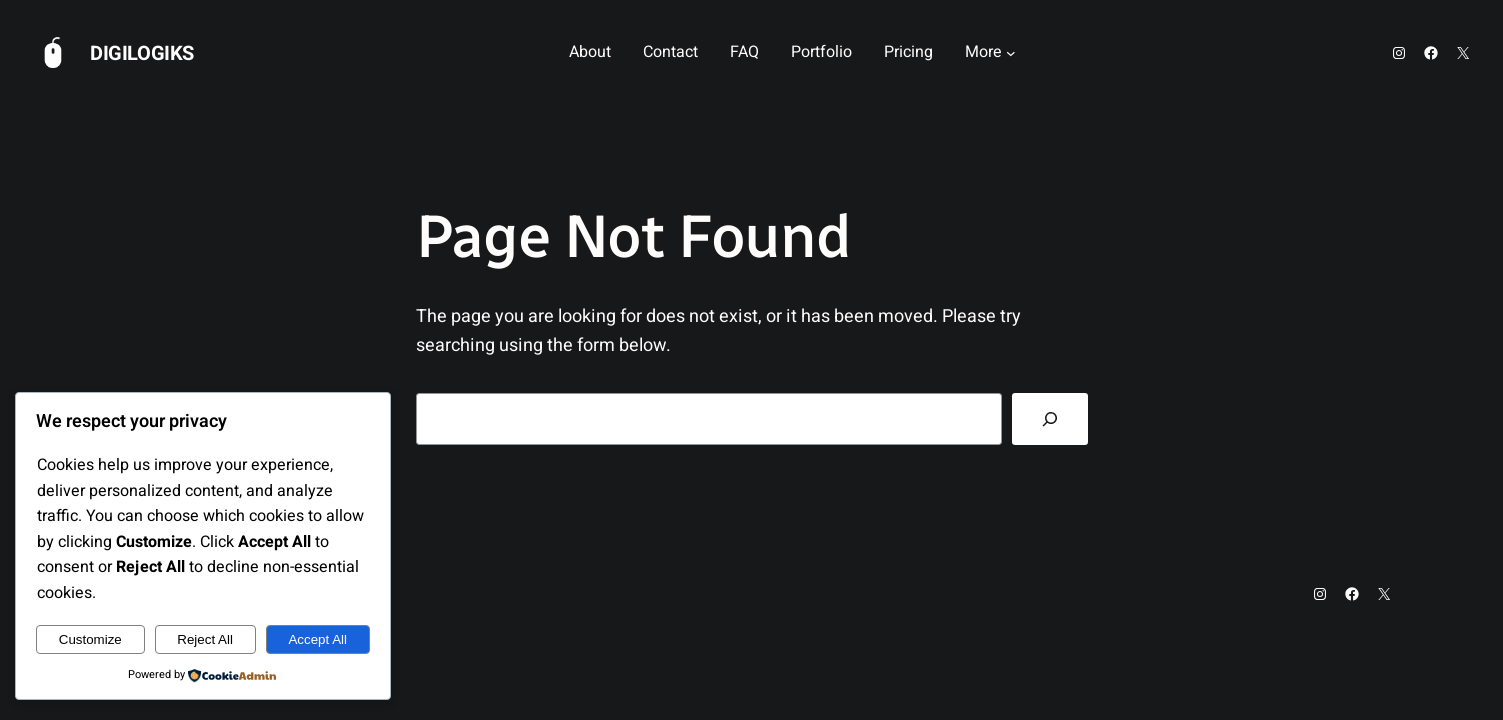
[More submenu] (1011, 53)
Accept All (317, 639)
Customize (90, 639)
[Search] (1050, 419)
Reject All (205, 639)
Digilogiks (142, 53)
